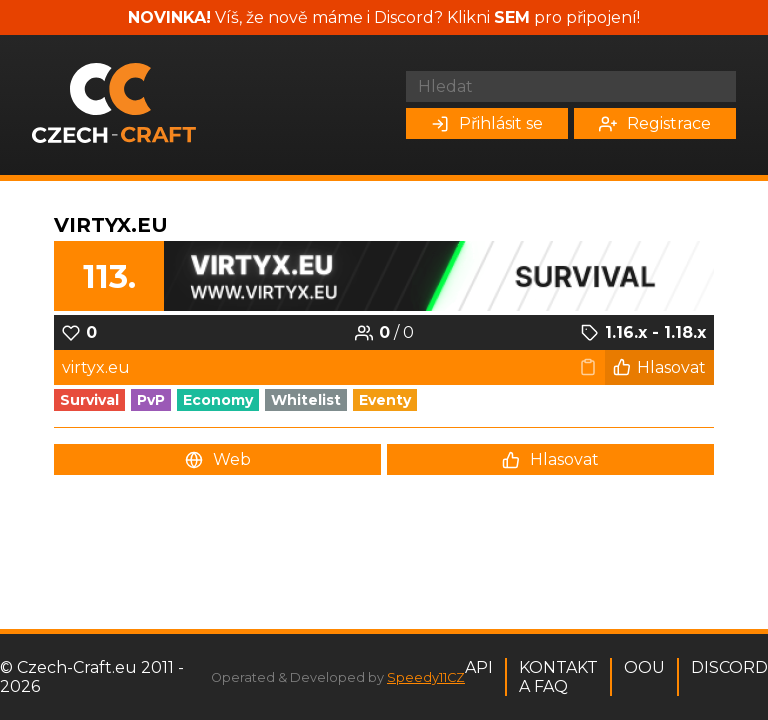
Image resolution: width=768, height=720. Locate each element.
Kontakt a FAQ (558, 677)
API (479, 667)
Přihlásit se (487, 123)
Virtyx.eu (111, 225)
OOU (644, 667)
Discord (729, 667)
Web (218, 459)
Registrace (655, 123)
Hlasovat (659, 367)
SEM (512, 17)
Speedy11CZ (426, 677)
